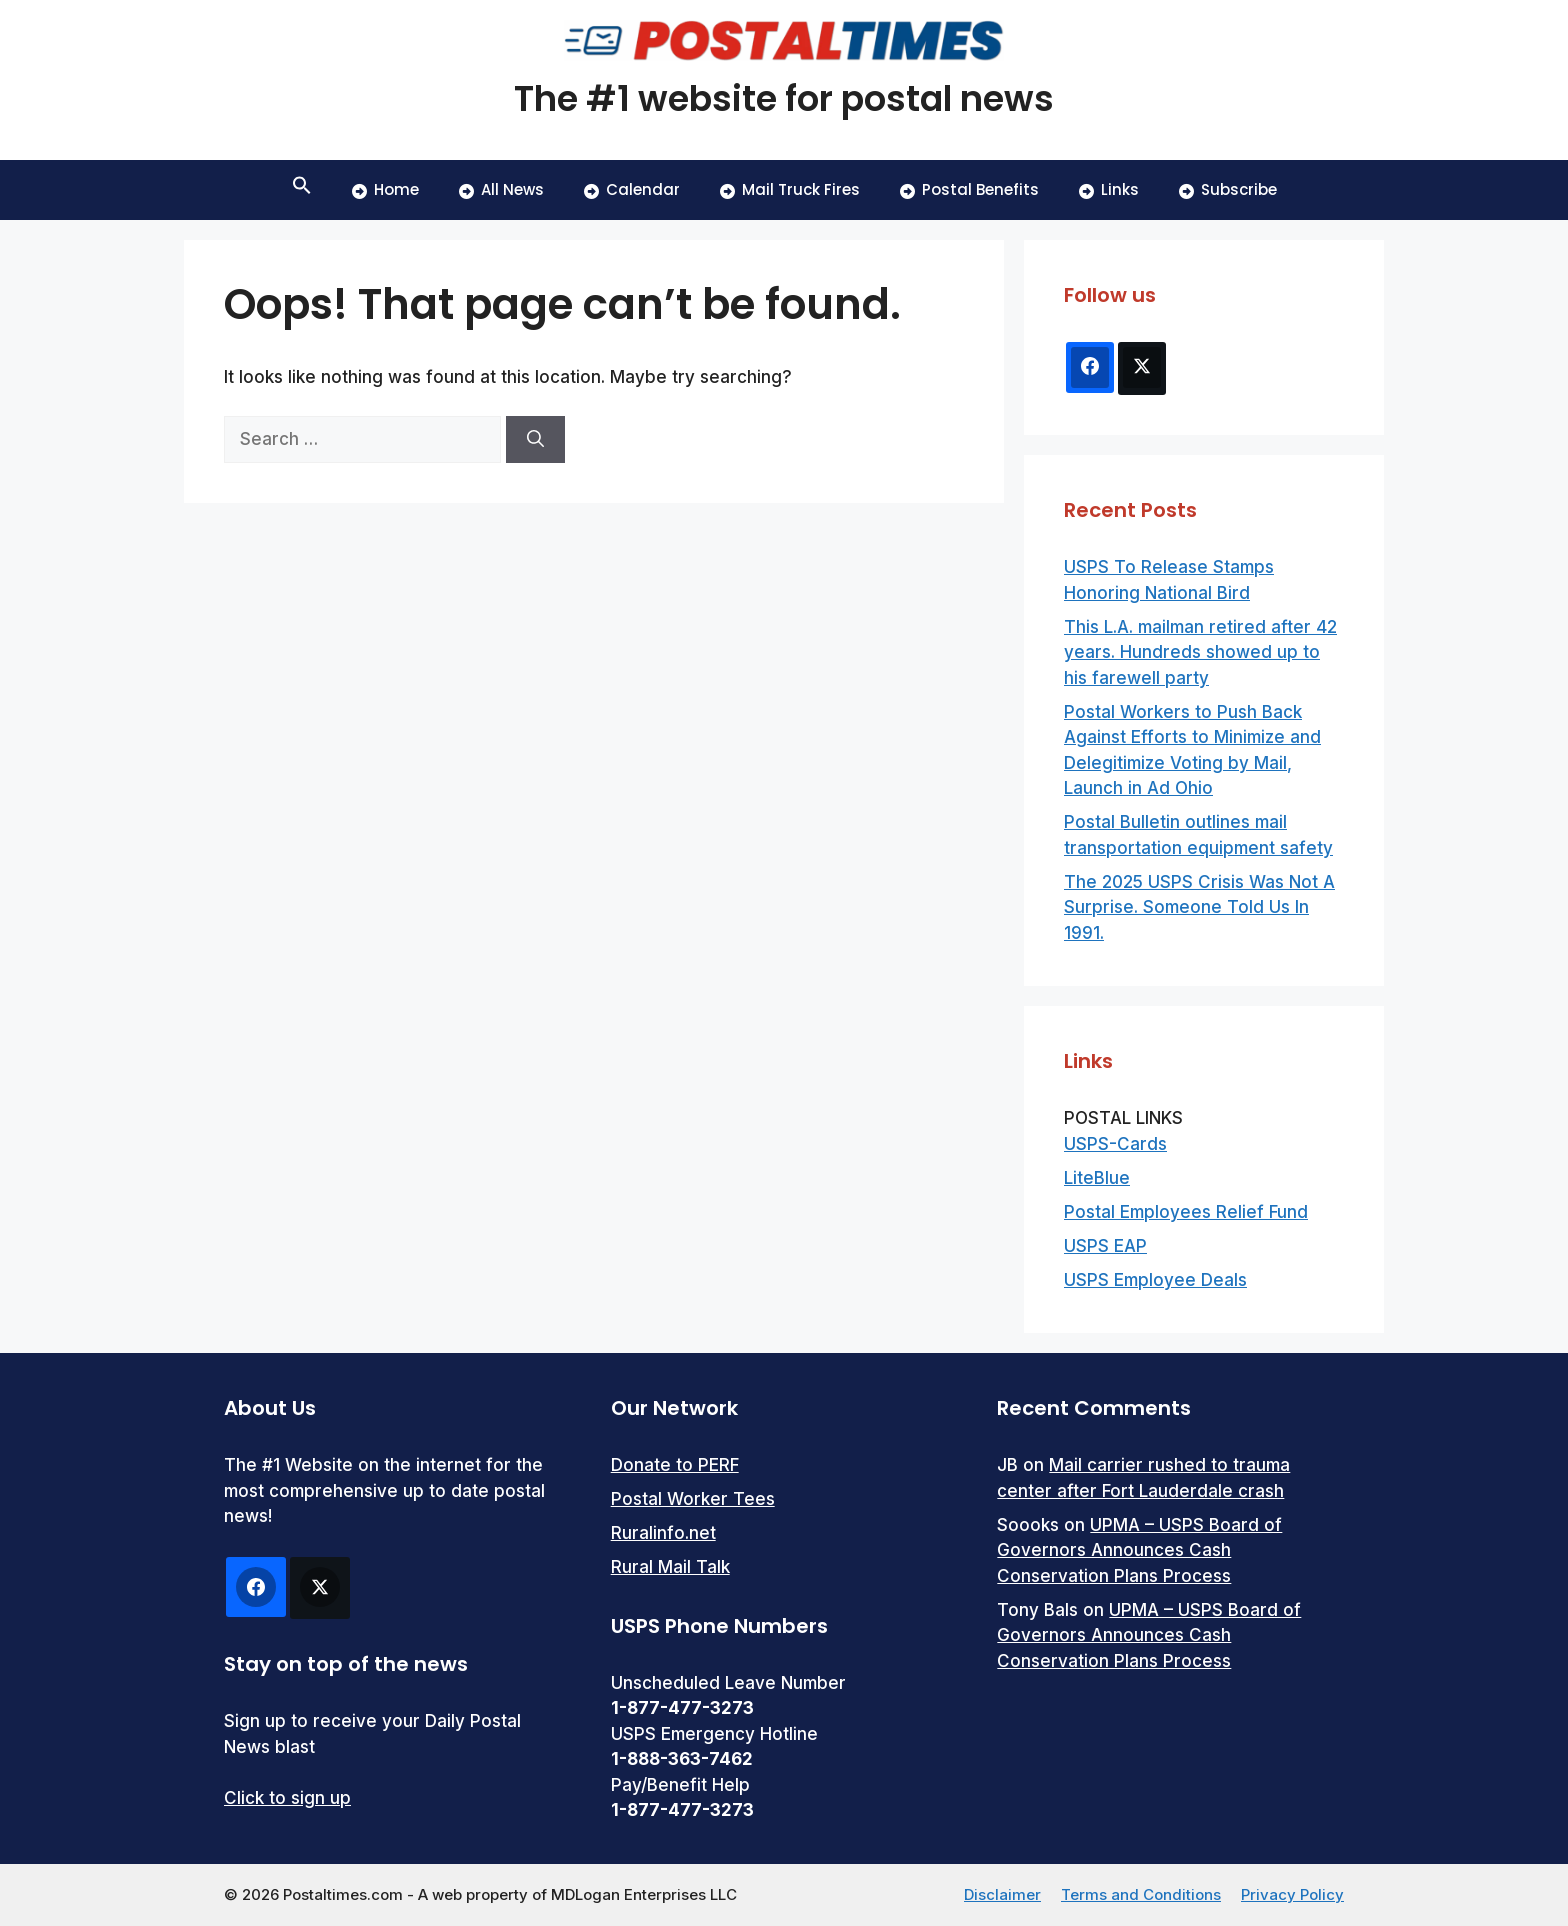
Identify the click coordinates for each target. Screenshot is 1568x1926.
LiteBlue (1097, 1178)
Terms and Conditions (1141, 1894)
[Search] (535, 440)
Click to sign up (287, 1798)
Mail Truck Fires (790, 189)
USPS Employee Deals (1155, 1280)
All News (501, 189)
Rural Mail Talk (670, 1567)
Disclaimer (1002, 1894)
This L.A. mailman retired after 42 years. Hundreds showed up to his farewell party (1200, 652)
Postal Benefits (969, 189)
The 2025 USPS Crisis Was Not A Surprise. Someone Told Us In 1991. (1199, 907)
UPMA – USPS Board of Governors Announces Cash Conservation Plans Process (1139, 1550)
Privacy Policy (1292, 1894)
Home (385, 189)
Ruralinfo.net (663, 1533)
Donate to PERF (675, 1465)
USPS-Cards (1115, 1144)
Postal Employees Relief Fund (1186, 1212)
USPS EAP (1105, 1246)
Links (1109, 189)
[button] (302, 190)
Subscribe (1228, 189)
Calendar (632, 189)
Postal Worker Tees (693, 1499)
